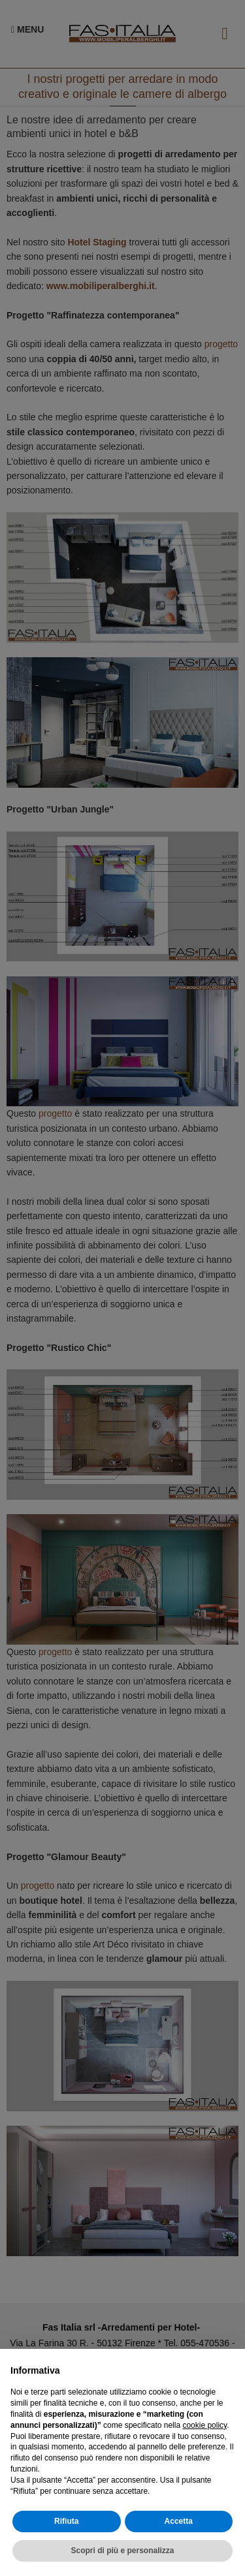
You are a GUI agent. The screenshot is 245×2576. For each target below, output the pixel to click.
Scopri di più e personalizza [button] (122, 2550)
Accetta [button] (179, 2521)
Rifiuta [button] (66, 2521)
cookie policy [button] (204, 2425)
